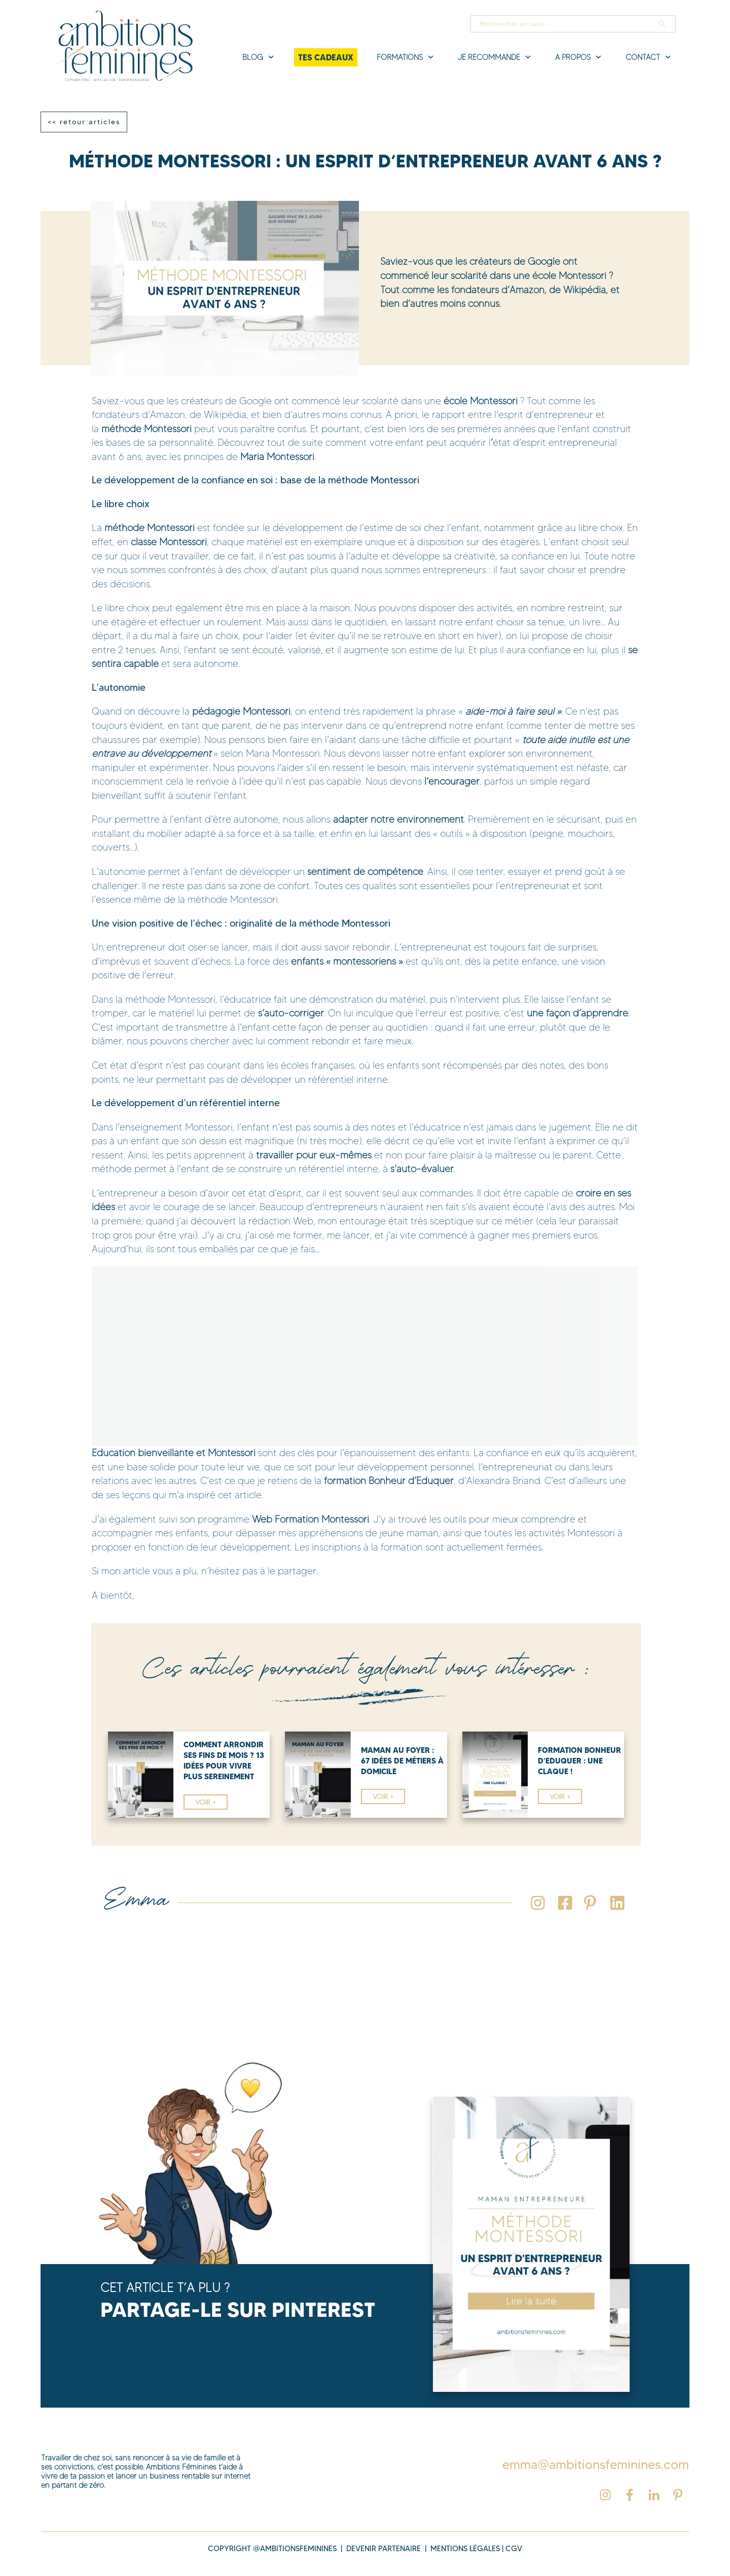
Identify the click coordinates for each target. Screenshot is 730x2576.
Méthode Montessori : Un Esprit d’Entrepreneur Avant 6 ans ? (365, 161)
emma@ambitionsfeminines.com (595, 2464)
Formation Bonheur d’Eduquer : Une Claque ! (579, 1757)
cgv (513, 2548)
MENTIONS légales (465, 2548)
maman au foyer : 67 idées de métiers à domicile (402, 1757)
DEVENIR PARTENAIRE (383, 2548)
